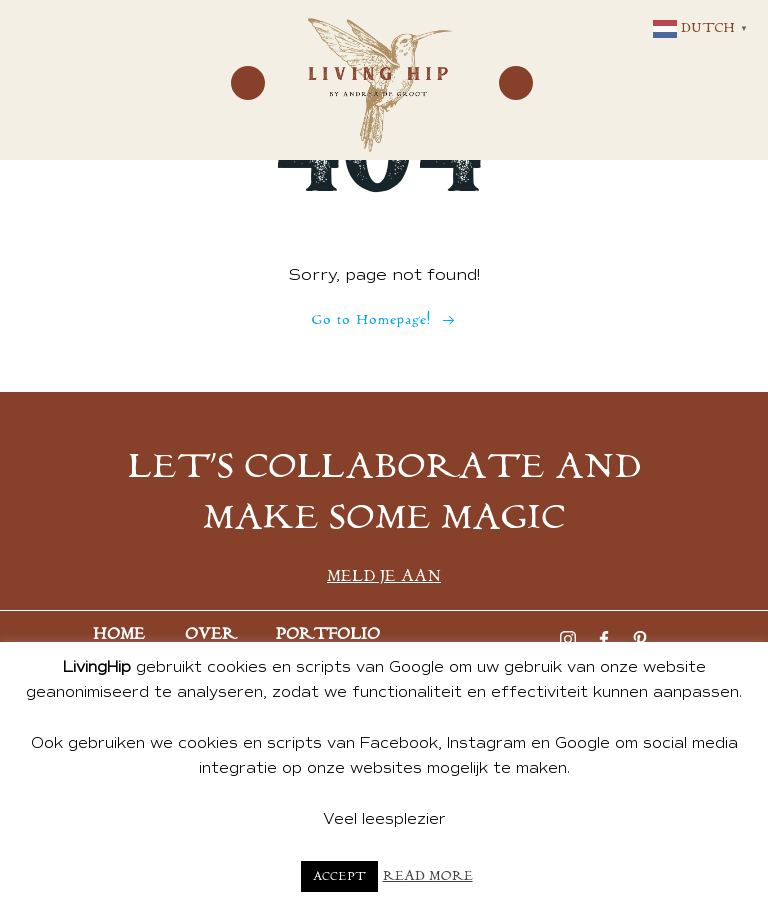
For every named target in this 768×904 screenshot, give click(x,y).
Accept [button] (339, 876)
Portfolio (328, 634)
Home (119, 634)
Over (210, 634)
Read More (428, 876)
